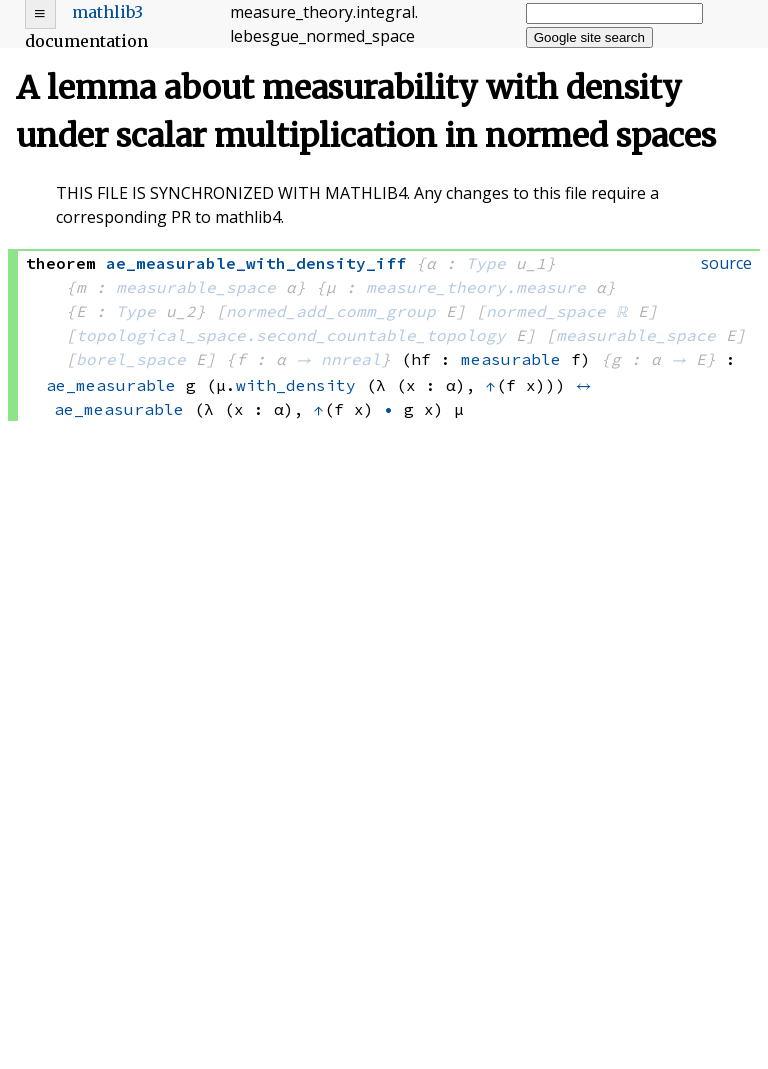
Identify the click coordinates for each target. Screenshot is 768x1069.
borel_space (131, 359)
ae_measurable (111, 385)
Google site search (589, 37)
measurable (511, 359)
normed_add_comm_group (331, 311)
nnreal (351, 359)
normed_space (546, 311)
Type (486, 263)
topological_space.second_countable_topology (291, 335)
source (726, 263)
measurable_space (196, 287)
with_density (296, 385)
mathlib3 (107, 12)
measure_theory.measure (476, 287)
